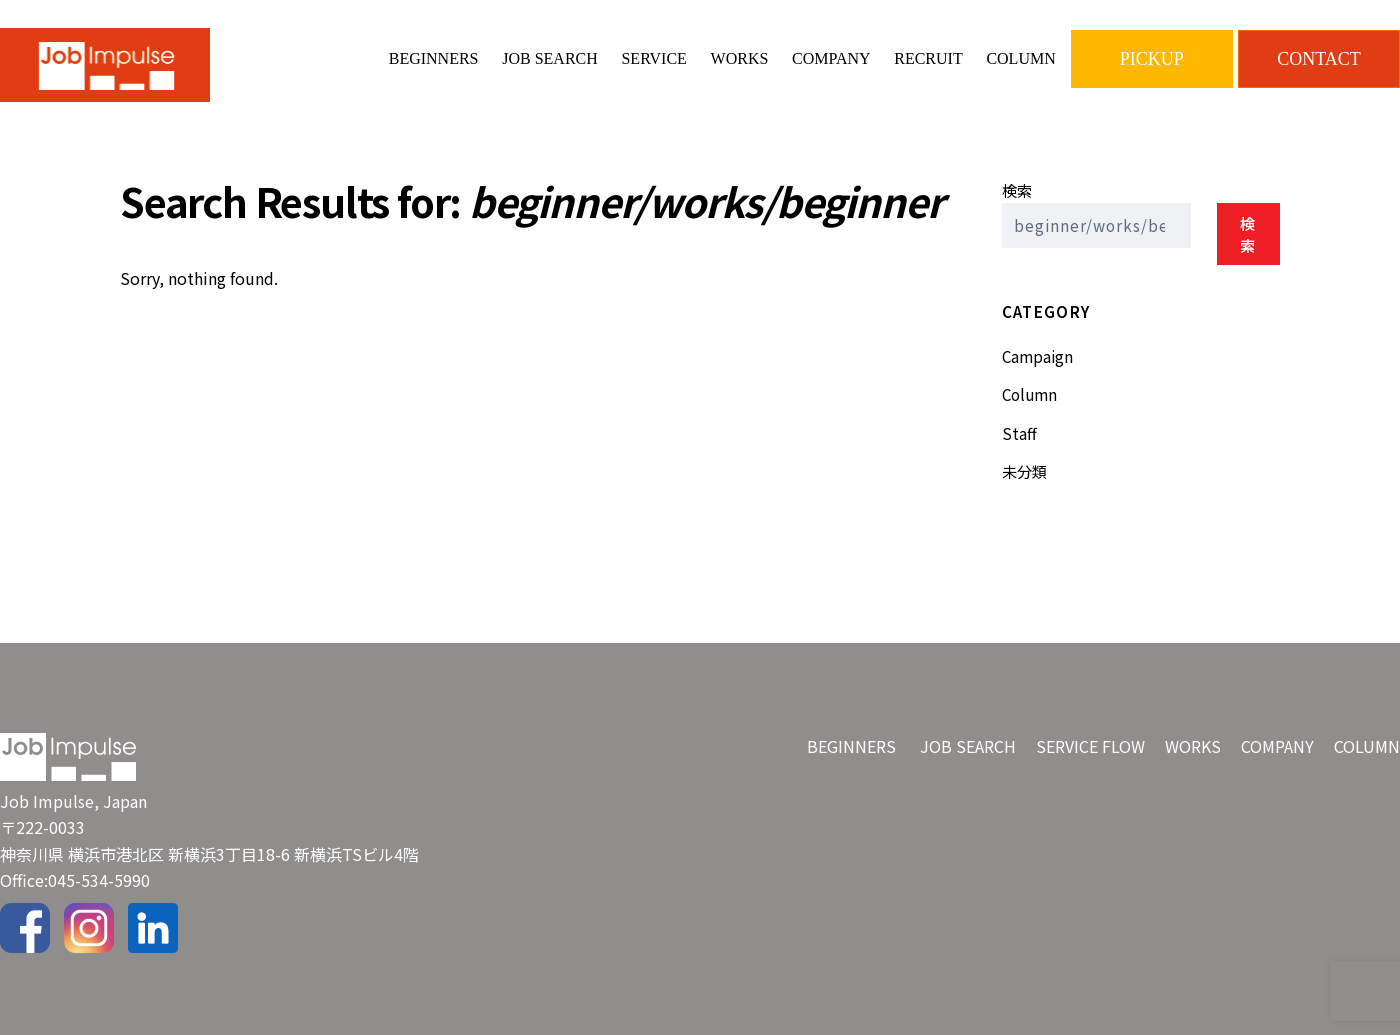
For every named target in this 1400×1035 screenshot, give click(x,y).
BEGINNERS (434, 58)
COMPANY (831, 58)
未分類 (1024, 471)
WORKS (740, 58)
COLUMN (1020, 58)
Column (1029, 394)
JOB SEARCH (550, 58)
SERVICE (653, 58)
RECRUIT (928, 58)
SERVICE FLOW (1090, 746)
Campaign (1037, 356)
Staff (1019, 433)
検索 (1017, 190)
